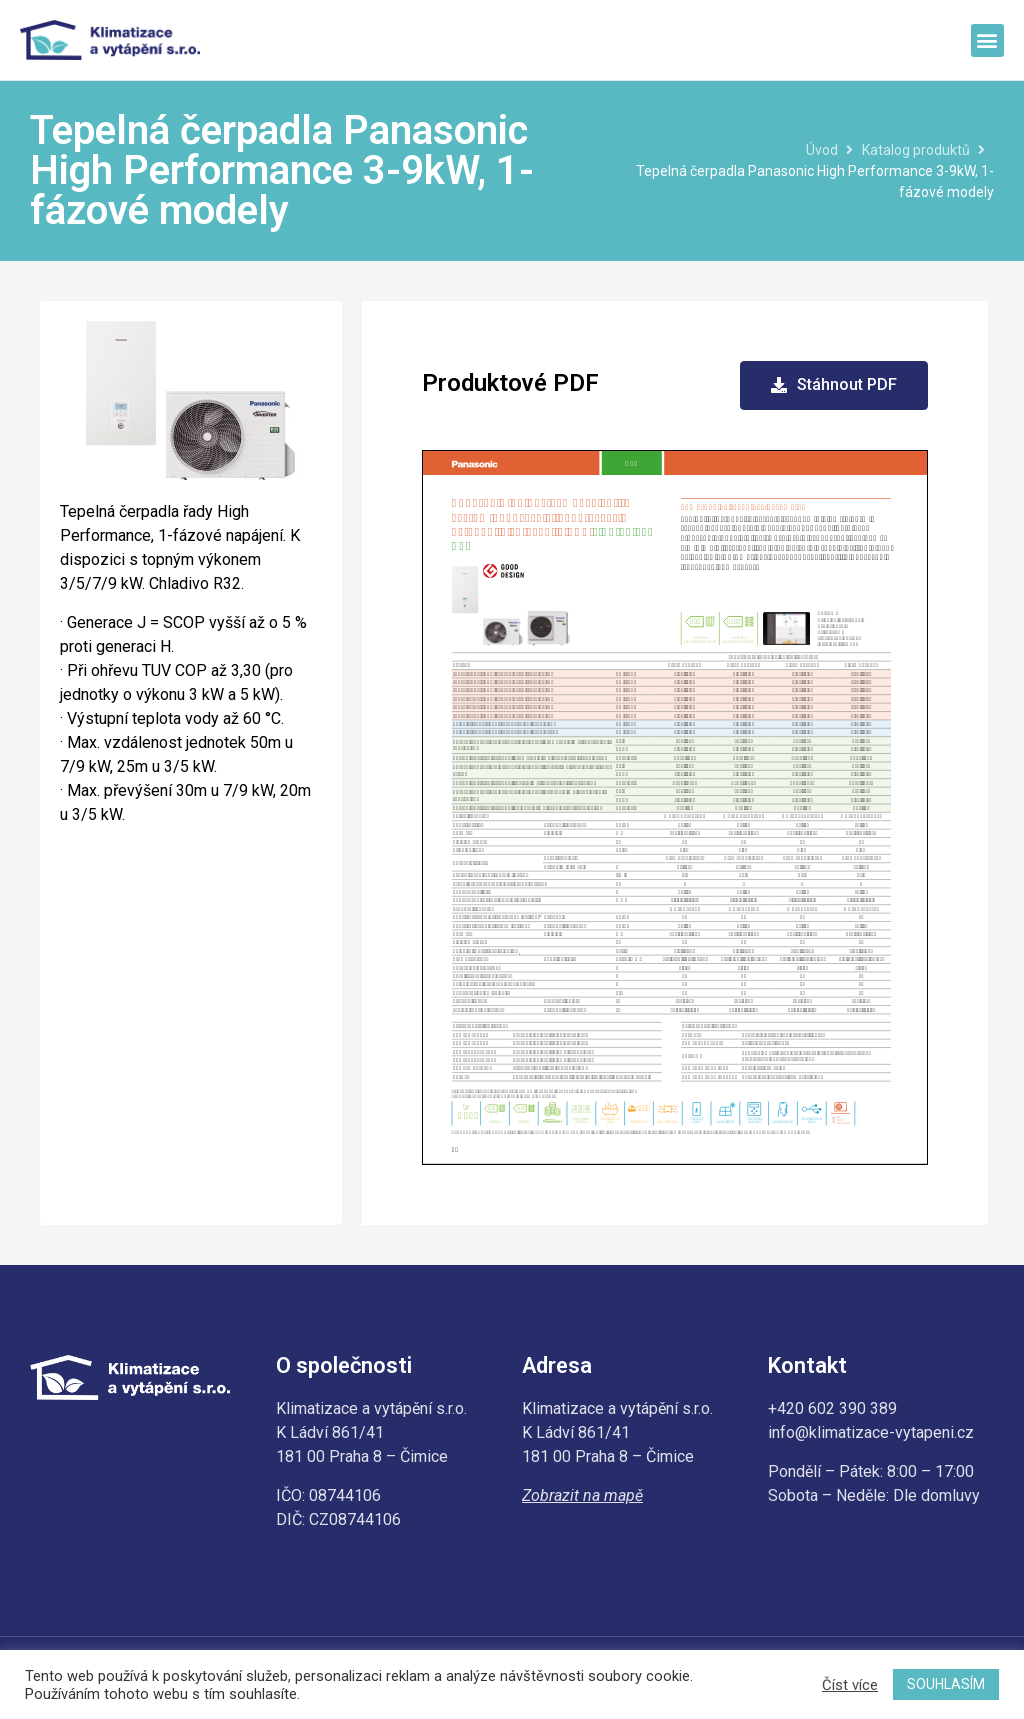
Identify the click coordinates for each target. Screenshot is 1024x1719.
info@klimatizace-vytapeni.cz (871, 1432)
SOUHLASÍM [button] (946, 1684)
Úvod (822, 150)
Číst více (850, 1685)
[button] (987, 40)
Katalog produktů (916, 150)
